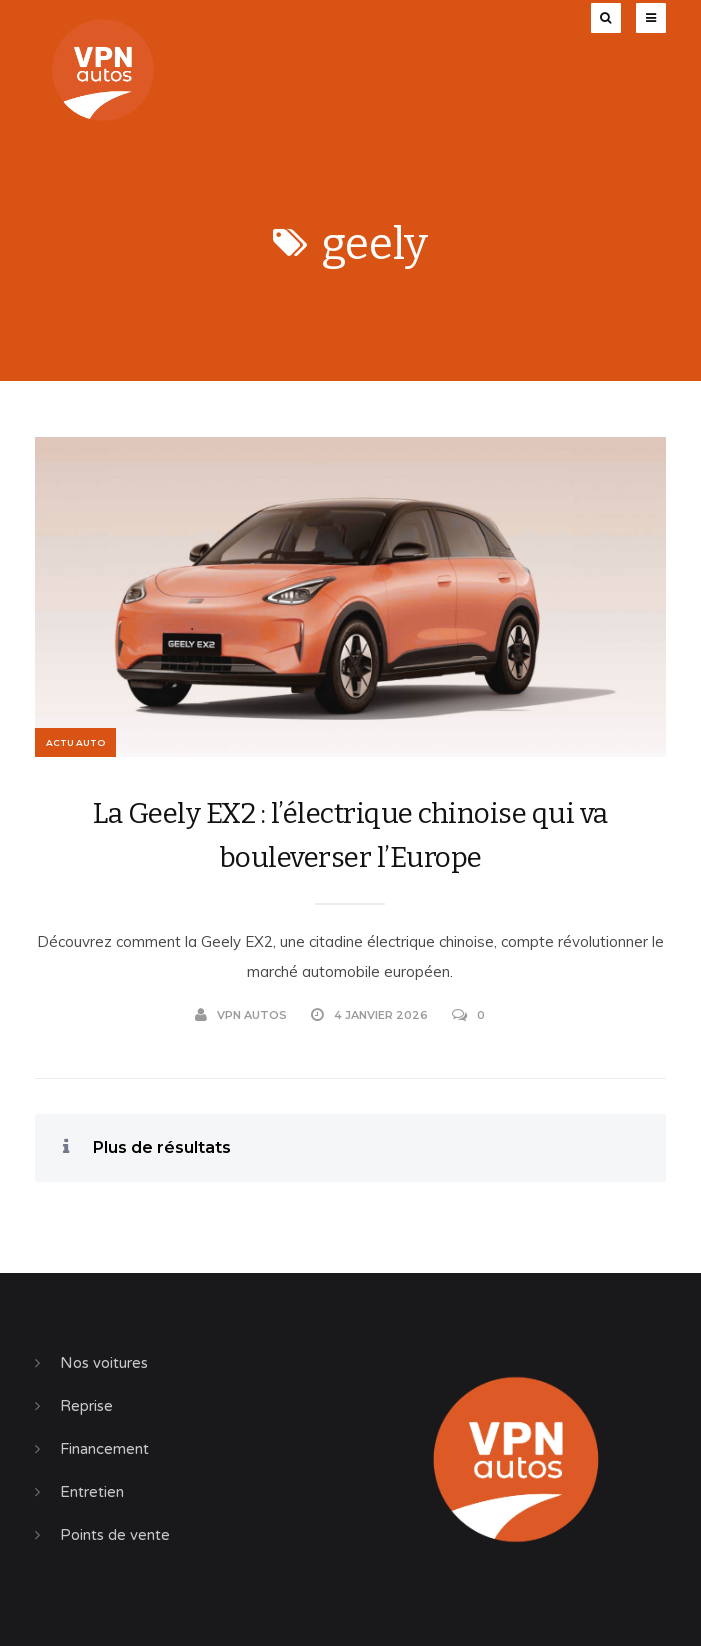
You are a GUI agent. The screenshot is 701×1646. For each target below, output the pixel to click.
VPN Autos (241, 1015)
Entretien (92, 1492)
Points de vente (115, 1535)
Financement (104, 1449)
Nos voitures (104, 1363)
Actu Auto (75, 742)
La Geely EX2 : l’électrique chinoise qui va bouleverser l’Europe (350, 835)
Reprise (86, 1406)
